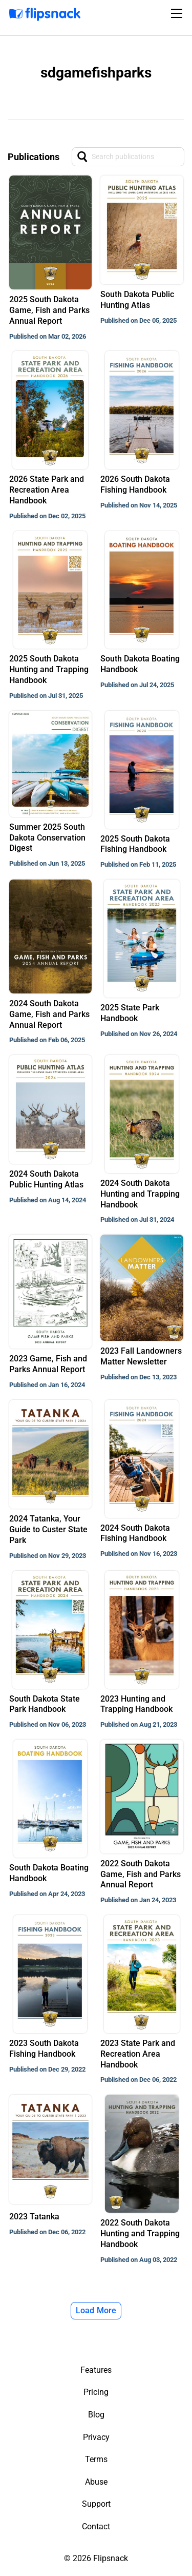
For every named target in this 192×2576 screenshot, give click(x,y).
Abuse (96, 2482)
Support (96, 2504)
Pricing (96, 2392)
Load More (96, 2310)
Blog (96, 2414)
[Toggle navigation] (178, 13)
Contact (96, 2526)
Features (96, 2370)
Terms (96, 2459)
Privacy (96, 2437)
